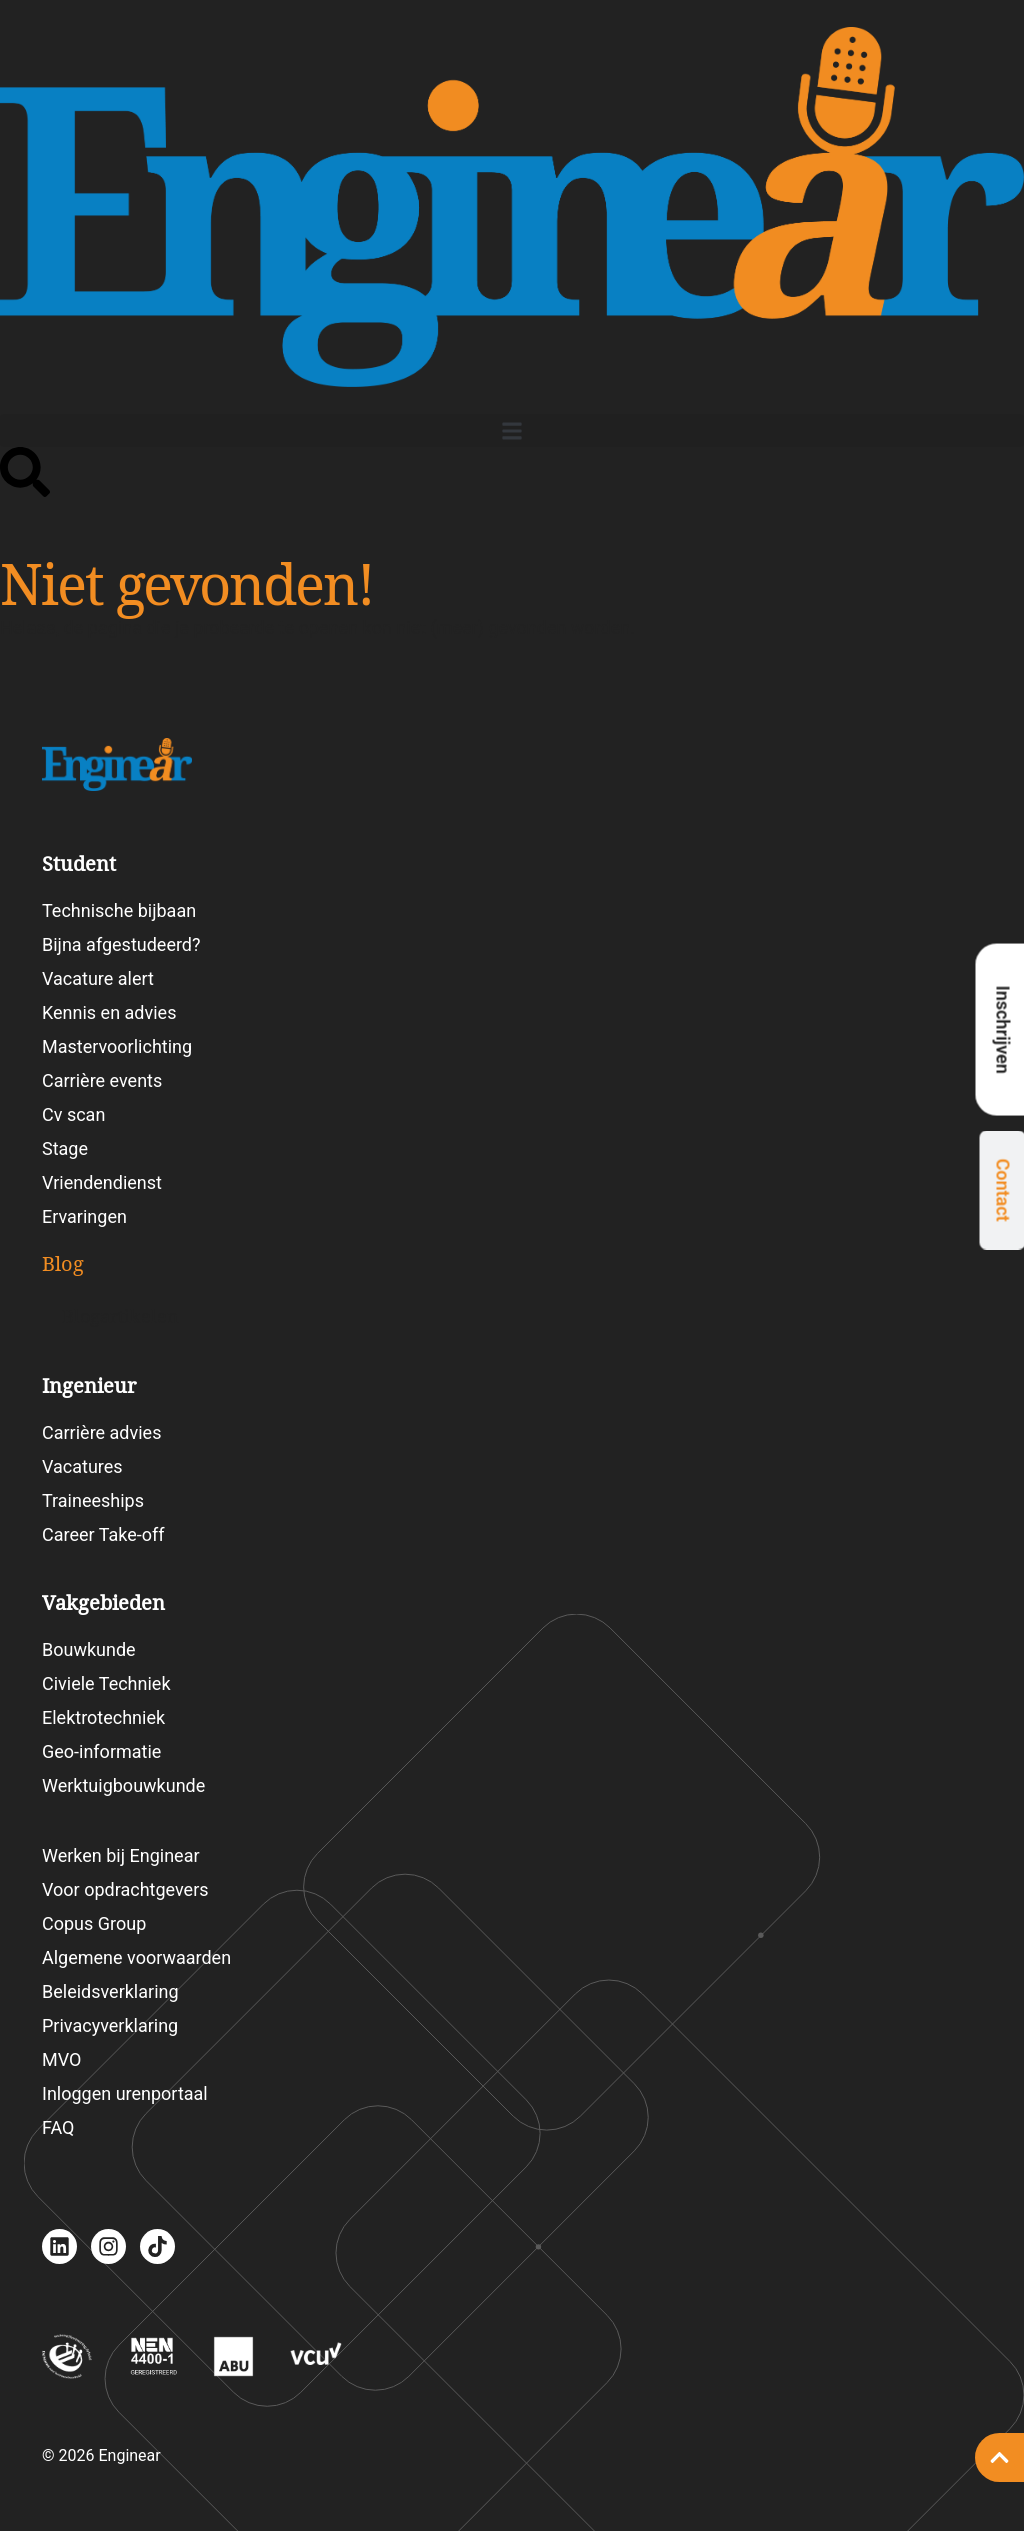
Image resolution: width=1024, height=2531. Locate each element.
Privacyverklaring (110, 2025)
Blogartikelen (120, 1316)
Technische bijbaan (119, 910)
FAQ (58, 2127)
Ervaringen (84, 1216)
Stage (65, 1148)
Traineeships (93, 1500)
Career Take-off (103, 1534)
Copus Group (94, 1923)
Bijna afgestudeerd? (121, 944)
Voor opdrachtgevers (125, 1889)
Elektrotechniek (103, 1717)
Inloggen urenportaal (125, 2093)
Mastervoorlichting (117, 1046)
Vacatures (82, 1466)
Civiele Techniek (106, 1683)
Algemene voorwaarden (136, 1957)
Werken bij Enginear (121, 1855)
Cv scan (73, 1114)
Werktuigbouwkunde (123, 1785)
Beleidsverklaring (110, 1991)
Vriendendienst (102, 1182)
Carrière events (102, 1080)
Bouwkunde (89, 1649)
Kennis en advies (109, 1012)
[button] (512, 430)
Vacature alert (98, 978)
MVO (61, 2059)
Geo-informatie (101, 1751)
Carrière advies (101, 1432)
